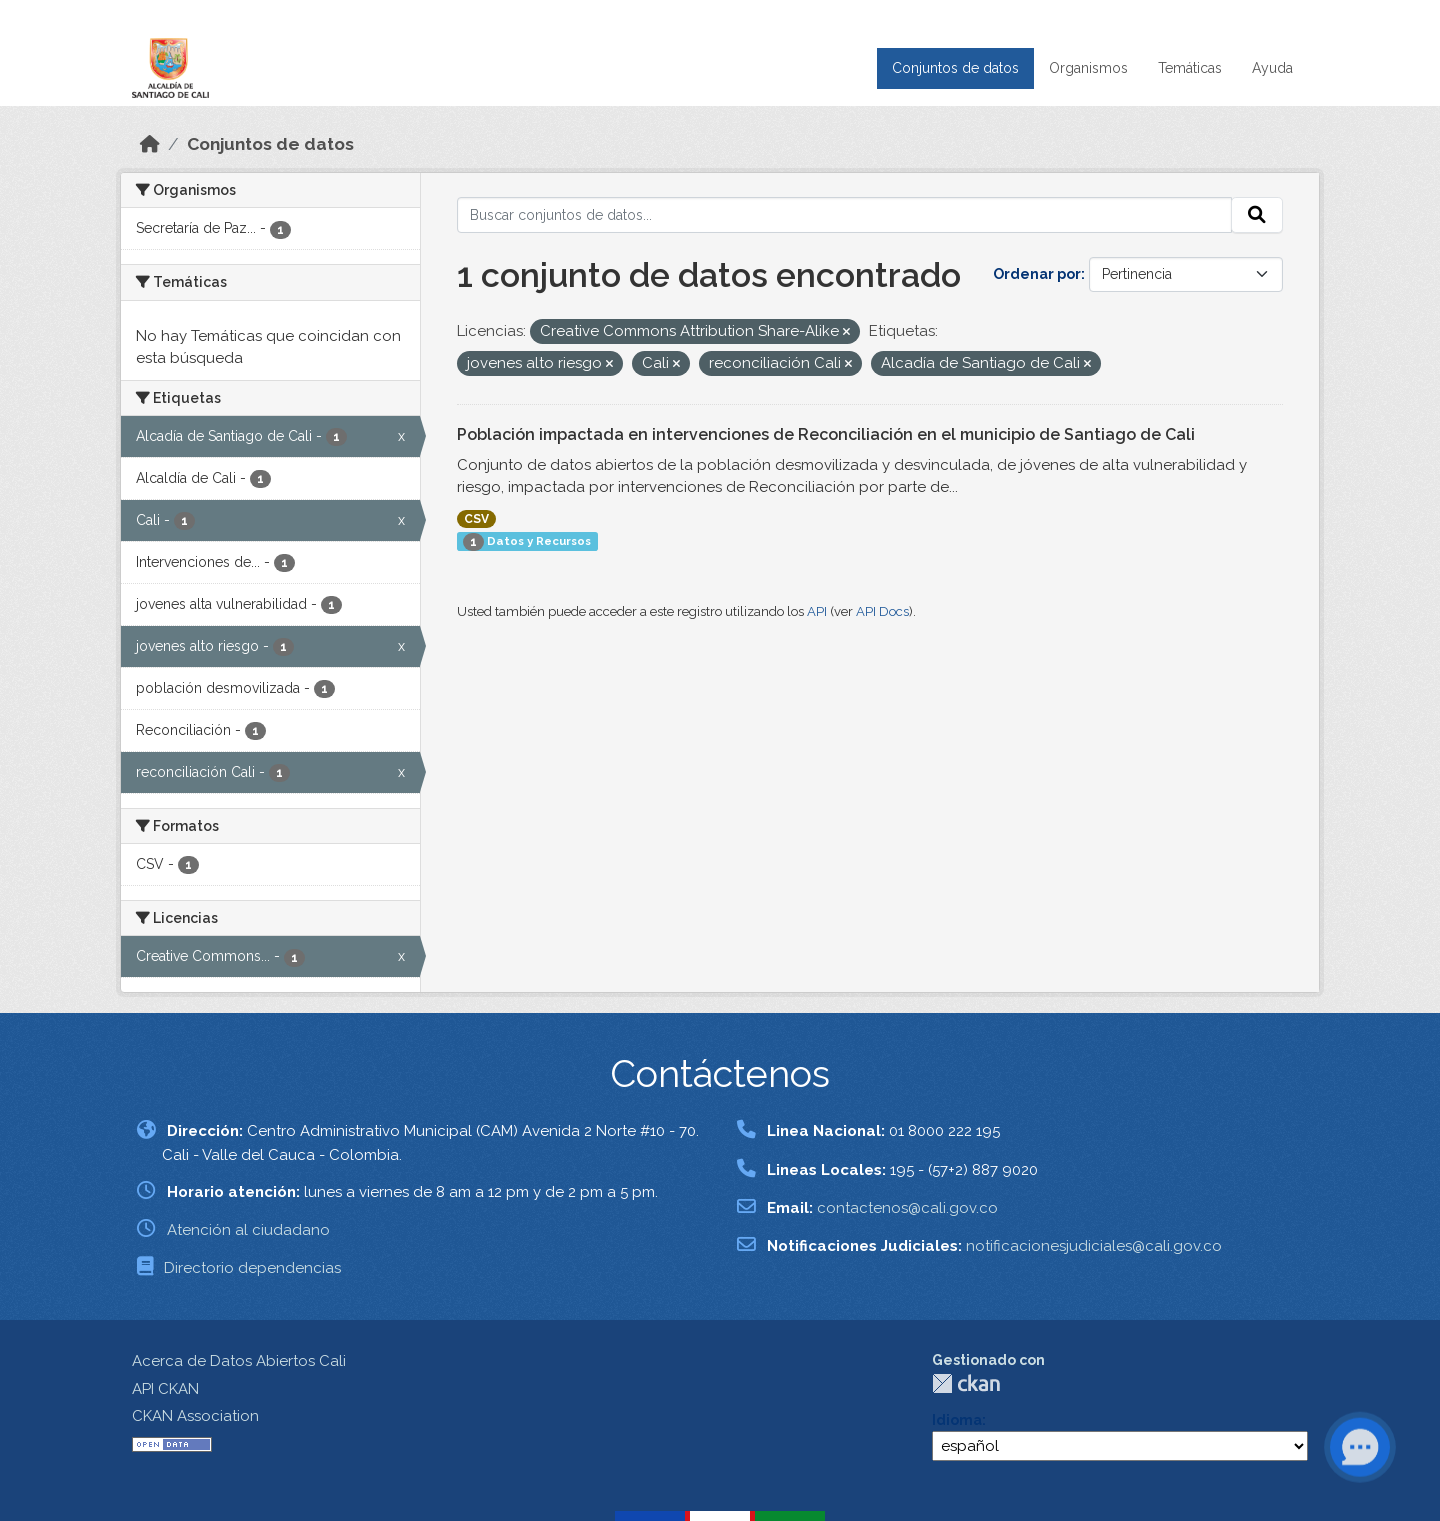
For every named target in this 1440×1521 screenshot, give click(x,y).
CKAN (966, 1383)
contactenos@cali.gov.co (907, 1208)
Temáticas (1190, 68)
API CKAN (165, 1389)
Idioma (957, 1420)
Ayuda (1272, 68)
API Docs (882, 611)
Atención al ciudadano (248, 1230)
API (817, 611)
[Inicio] (150, 144)
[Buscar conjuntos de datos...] (845, 215)
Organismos (1088, 68)
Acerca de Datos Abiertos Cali (239, 1361)
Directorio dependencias (252, 1268)
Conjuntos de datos (955, 68)
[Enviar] (1257, 215)
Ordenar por (1037, 274)
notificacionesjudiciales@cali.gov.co (1094, 1246)
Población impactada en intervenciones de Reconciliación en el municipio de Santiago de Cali (826, 434)
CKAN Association (195, 1416)
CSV (476, 519)
